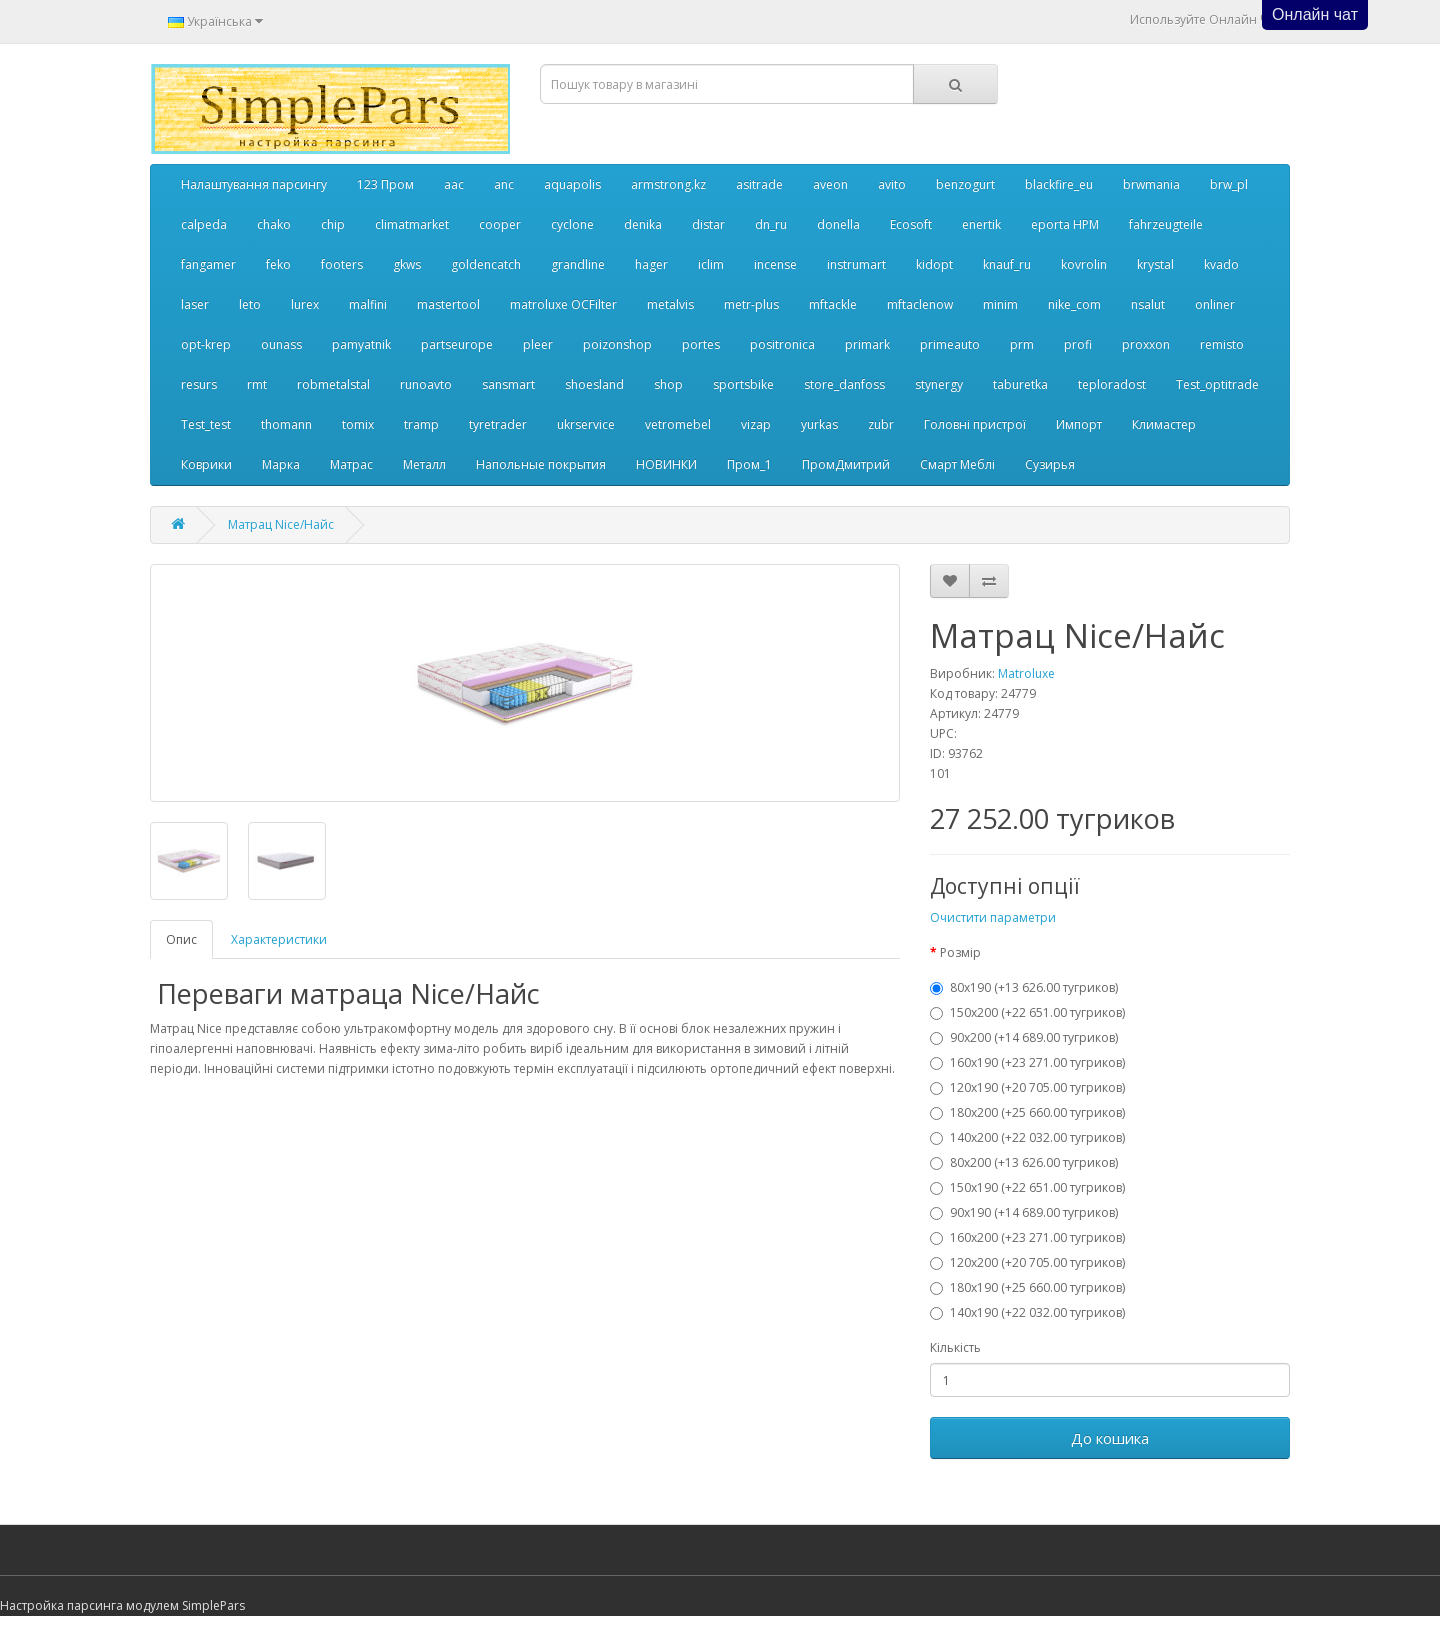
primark (867, 344)
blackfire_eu (1059, 184)
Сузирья (1050, 464)
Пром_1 (749, 464)
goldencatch (486, 264)
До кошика (1110, 1438)
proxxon (1146, 344)
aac (454, 184)
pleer (538, 344)
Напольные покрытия (541, 464)
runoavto (426, 384)
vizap (756, 424)
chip (333, 224)
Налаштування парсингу (254, 184)
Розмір (960, 952)
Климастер (1164, 424)
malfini (368, 304)
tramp (421, 424)
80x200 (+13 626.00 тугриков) (1024, 1162)
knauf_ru (1007, 264)
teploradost (1112, 384)
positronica (782, 344)
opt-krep (206, 344)
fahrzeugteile (1166, 224)
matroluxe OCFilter (563, 304)
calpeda (204, 224)
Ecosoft (911, 224)
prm (1022, 344)
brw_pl (1229, 184)
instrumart (856, 264)
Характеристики (279, 939)
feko (278, 264)
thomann (286, 424)
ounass (281, 344)
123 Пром (385, 184)
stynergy (939, 384)
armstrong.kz (668, 184)
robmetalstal (333, 384)
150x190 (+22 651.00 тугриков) (1027, 1187)
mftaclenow (920, 304)
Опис (181, 939)
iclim (711, 264)
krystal (1155, 264)
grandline (578, 264)
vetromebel (678, 424)
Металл (424, 464)
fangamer (208, 264)
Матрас (351, 464)
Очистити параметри (993, 917)
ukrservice (586, 424)
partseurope (457, 344)
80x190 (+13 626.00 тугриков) (1024, 987)
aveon (830, 184)
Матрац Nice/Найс (281, 524)
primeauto (950, 344)
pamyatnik (361, 344)
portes (701, 344)
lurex (305, 304)
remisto (1222, 344)
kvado (1221, 264)
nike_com (1074, 304)
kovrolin (1084, 264)
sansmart (508, 384)
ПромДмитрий (846, 464)
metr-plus (751, 304)
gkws (407, 264)
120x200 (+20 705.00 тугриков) (1027, 1262)
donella (838, 224)
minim (1000, 304)
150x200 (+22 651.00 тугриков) (1027, 1012)
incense (775, 264)
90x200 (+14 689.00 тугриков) (1024, 1037)
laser (195, 304)
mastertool (448, 304)
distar (708, 224)
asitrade (759, 184)
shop (668, 384)
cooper (500, 224)
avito (892, 184)
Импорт (1079, 424)
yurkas (819, 424)
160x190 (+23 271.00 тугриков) (1027, 1062)
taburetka (1020, 384)
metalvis (670, 304)
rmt (257, 384)
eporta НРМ (1065, 224)
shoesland (594, 384)
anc (504, 184)
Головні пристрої (975, 424)
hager (651, 264)
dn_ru (771, 224)
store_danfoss (844, 384)
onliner (1215, 304)
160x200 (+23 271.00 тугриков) (1027, 1237)
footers (342, 264)
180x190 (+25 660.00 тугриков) (1027, 1287)
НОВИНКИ (666, 464)
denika (643, 224)
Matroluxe (1026, 673)
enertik (981, 224)
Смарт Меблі (957, 464)
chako (274, 224)
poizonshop (617, 344)
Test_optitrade (1217, 384)
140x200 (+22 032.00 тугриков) (1027, 1137)
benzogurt (965, 184)
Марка (281, 464)
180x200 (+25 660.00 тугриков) (1027, 1112)
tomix (358, 424)
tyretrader (498, 424)
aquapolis (572, 184)
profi (1078, 344)
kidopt (934, 264)
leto (250, 304)
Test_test (206, 424)
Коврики (206, 464)
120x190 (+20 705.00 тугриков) (1027, 1087)
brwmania (1151, 184)
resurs (199, 384)
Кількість (955, 1347)
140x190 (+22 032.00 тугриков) (1027, 1312)
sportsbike (743, 384)
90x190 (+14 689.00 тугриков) (1024, 1212)
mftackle (833, 304)
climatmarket (412, 224)
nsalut (1148, 304)
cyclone (572, 224)
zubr (881, 424)
